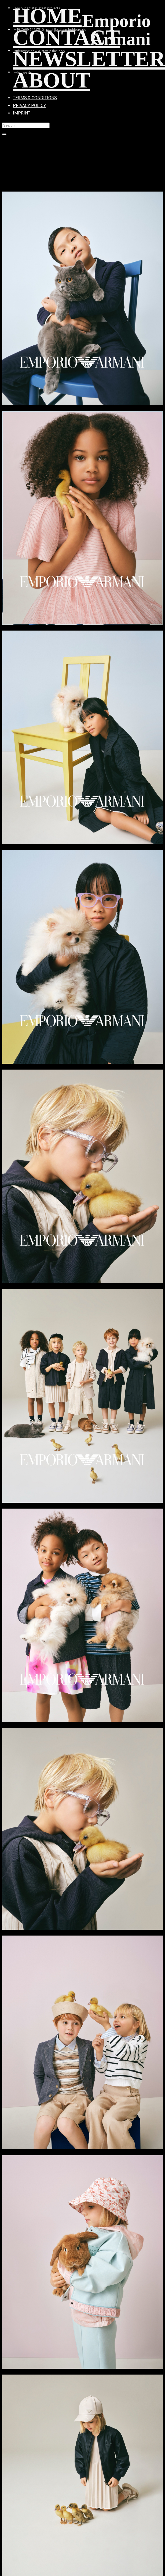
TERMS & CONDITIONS (35, 97)
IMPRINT (21, 113)
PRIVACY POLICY (29, 105)
